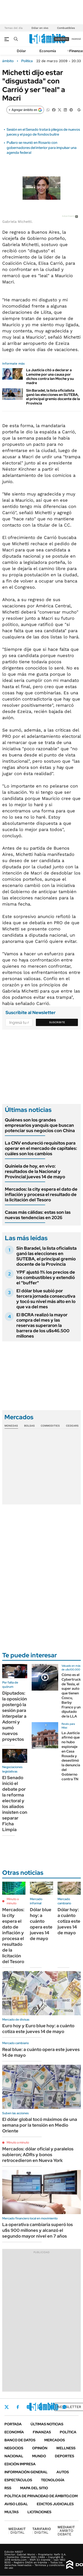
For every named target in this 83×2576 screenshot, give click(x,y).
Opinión (39, 2448)
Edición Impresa (20, 2464)
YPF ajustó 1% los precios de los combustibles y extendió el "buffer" (45, 1277)
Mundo (39, 2456)
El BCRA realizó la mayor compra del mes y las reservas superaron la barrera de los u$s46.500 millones (42, 1325)
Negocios (13, 2448)
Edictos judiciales (55, 2504)
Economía (47, 51)
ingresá (76, 39)
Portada (13, 2424)
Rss (7, 2488)
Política (27, 61)
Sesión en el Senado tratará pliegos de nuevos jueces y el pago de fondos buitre (43, 132)
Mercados (54, 2440)
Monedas (11, 1425)
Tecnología (52, 2480)
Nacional (13, 2456)
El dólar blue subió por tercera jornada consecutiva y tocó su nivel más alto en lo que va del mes (45, 1299)
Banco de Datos (19, 2440)
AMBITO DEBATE (66, 2530)
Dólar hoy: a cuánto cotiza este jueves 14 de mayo (69, 1921)
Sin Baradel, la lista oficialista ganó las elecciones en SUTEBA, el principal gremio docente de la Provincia (53, 397)
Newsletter (69, 2407)
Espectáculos (18, 2480)
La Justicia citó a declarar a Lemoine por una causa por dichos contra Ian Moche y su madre (50, 376)
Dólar (21, 51)
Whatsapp (64, 2407)
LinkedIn (40, 2407)
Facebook (18, 2407)
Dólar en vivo (39, 28)
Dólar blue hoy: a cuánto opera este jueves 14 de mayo (41, 1924)
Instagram (29, 2407)
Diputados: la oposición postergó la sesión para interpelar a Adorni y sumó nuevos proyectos (14, 1716)
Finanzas (42, 2432)
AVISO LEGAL (16, 2504)
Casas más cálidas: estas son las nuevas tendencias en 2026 (38, 1214)
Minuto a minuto (13, 1901)
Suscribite (57, 1022)
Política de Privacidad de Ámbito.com (41, 2496)
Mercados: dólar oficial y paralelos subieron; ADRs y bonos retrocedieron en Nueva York (37, 2154)
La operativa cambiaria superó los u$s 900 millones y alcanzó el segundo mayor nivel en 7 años (37, 2230)
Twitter (6, 2407)
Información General (26, 2472)
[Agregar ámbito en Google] (25, 110)
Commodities (50, 1425)
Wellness (65, 2448)
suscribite (61, 39)
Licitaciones (39, 2512)
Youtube (52, 2407)
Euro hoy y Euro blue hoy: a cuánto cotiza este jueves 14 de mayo (38, 2028)
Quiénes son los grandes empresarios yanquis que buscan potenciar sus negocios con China (40, 1125)
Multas (11, 2512)
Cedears (72, 1425)
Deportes (64, 2456)
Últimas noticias (47, 2424)
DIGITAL (17, 2531)
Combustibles (66, 28)
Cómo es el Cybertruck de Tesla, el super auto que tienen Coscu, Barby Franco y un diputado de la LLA (71, 1695)
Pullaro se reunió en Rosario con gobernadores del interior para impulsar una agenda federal (42, 147)
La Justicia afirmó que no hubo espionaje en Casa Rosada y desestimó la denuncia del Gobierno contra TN (71, 1756)
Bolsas (29, 1425)
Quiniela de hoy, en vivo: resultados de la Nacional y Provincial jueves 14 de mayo (35, 1171)
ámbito (8, 61)
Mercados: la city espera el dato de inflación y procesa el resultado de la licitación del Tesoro (41, 1194)
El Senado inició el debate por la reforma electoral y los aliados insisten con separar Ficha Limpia (14, 1803)
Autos (62, 2472)
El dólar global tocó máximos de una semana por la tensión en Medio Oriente (39, 2125)
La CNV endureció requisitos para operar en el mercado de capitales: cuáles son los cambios (41, 1148)
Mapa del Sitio (34, 2488)
